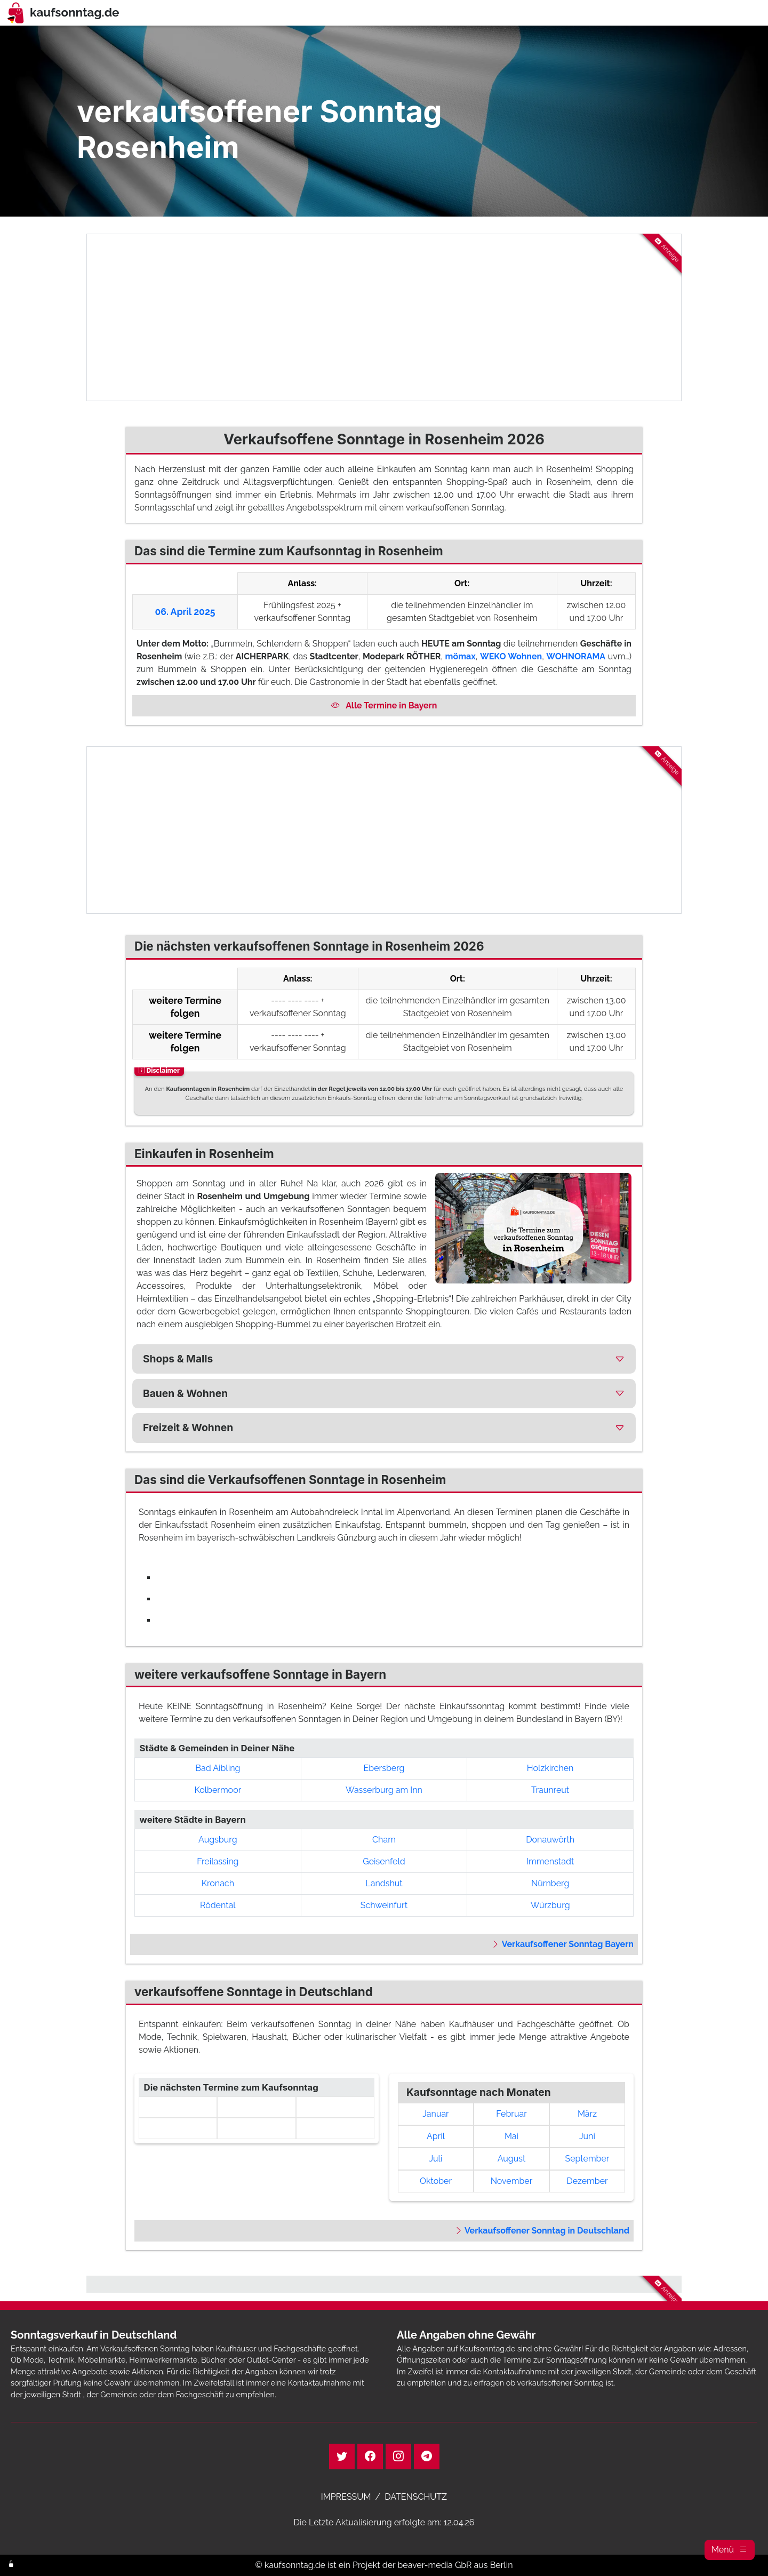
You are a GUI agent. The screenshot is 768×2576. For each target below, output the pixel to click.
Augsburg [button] (217, 1840)
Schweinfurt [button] (384, 1905)
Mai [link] (511, 2136)
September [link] (587, 2159)
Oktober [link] (436, 2181)
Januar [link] (435, 2114)
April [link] (436, 2136)
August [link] (512, 2159)
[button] (730, 2550)
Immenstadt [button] (550, 1861)
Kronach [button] (218, 1883)
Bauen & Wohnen (185, 1393)
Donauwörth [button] (550, 1840)
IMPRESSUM (346, 2497)
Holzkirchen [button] (550, 1768)
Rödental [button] (218, 1905)
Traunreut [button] (550, 1790)
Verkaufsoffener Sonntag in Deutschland (541, 2231)
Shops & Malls (178, 1358)
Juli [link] (436, 2159)
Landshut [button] (383, 1883)
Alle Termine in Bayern (384, 705)
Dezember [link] (586, 2181)
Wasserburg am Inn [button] (384, 1790)
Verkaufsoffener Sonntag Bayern (562, 1944)
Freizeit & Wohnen (188, 1427)
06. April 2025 (185, 611)
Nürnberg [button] (550, 1883)
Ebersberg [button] (384, 1768)
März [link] (587, 2114)
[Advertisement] (384, 317)
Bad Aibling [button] (217, 1768)
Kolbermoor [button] (217, 1790)
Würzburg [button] (550, 1905)
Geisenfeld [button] (384, 1861)
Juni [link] (587, 2136)
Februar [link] (511, 2114)
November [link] (512, 2181)
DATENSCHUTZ (416, 2497)
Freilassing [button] (217, 1861)
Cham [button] (384, 1840)
